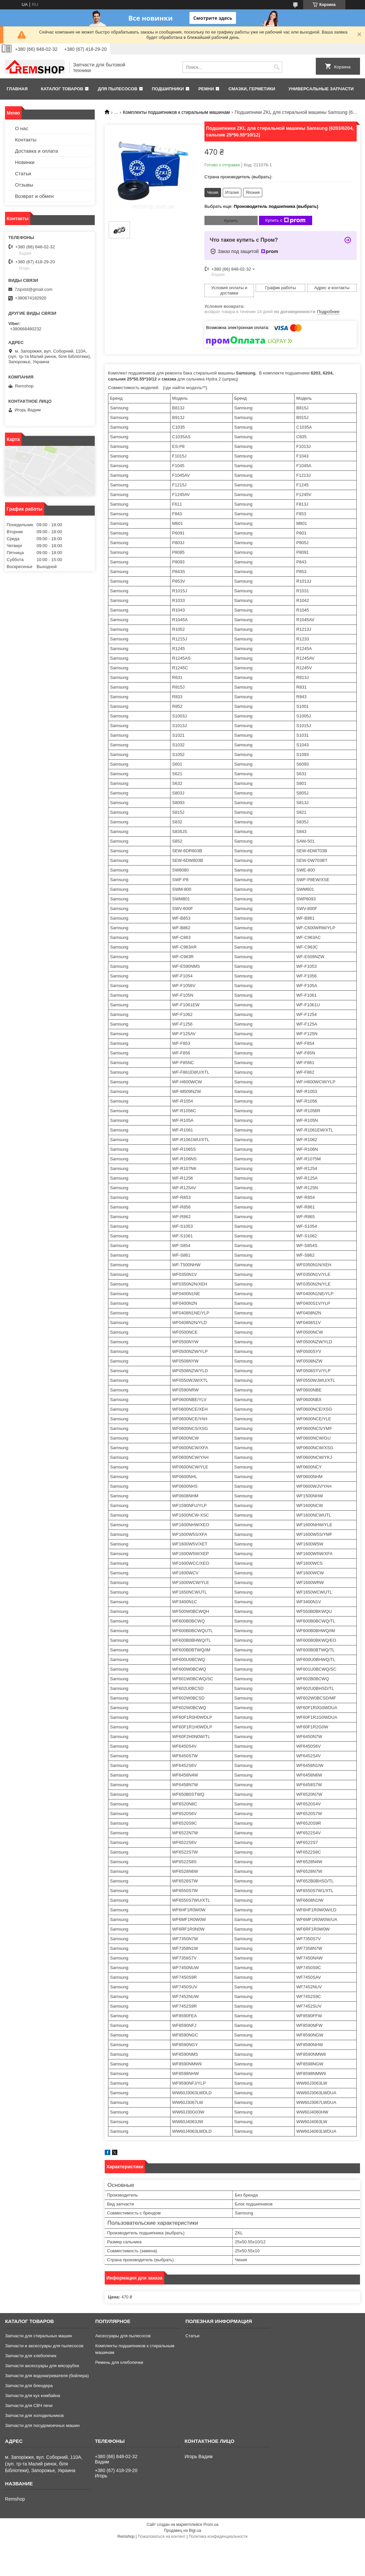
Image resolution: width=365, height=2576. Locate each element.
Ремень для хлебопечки (119, 2362)
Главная (17, 88)
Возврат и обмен (34, 196)
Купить (231, 220)
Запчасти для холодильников (34, 2415)
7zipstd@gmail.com (34, 289)
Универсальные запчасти (321, 88)
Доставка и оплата (36, 151)
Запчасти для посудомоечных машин (42, 2425)
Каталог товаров (62, 88)
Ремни (206, 88)
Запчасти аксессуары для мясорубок (42, 2365)
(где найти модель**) (185, 387)
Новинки (25, 162)
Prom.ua (210, 2524)
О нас (21, 128)
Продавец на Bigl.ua (182, 2530)
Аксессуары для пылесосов (123, 2335)
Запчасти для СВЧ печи (29, 2405)
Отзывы (24, 185)
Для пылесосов (117, 88)
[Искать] (276, 67)
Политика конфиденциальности (218, 2536)
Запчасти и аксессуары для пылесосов (44, 2345)
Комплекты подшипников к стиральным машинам (176, 112)
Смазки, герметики (251, 88)
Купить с (285, 220)
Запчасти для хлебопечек (31, 2355)
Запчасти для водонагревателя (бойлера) (47, 2375)
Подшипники (168, 88)
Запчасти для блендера (29, 2385)
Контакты (26, 139)
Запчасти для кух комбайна (32, 2395)
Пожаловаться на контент (161, 2536)
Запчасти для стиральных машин (38, 2335)
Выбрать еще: (261, 206)
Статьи (23, 173)
